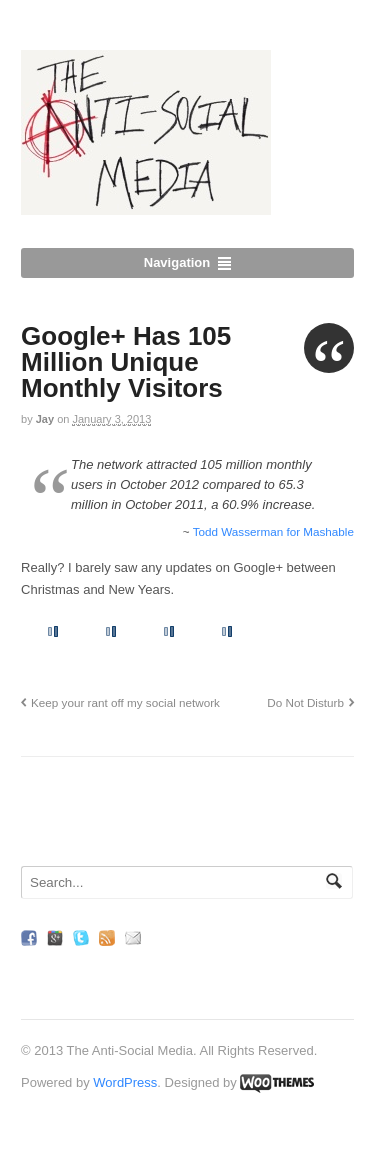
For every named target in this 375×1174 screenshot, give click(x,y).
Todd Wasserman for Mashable (273, 531)
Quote (329, 348)
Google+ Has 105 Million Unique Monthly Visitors (126, 362)
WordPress (125, 1082)
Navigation (177, 262)
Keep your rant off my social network (125, 702)
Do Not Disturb (305, 702)
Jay (45, 419)
